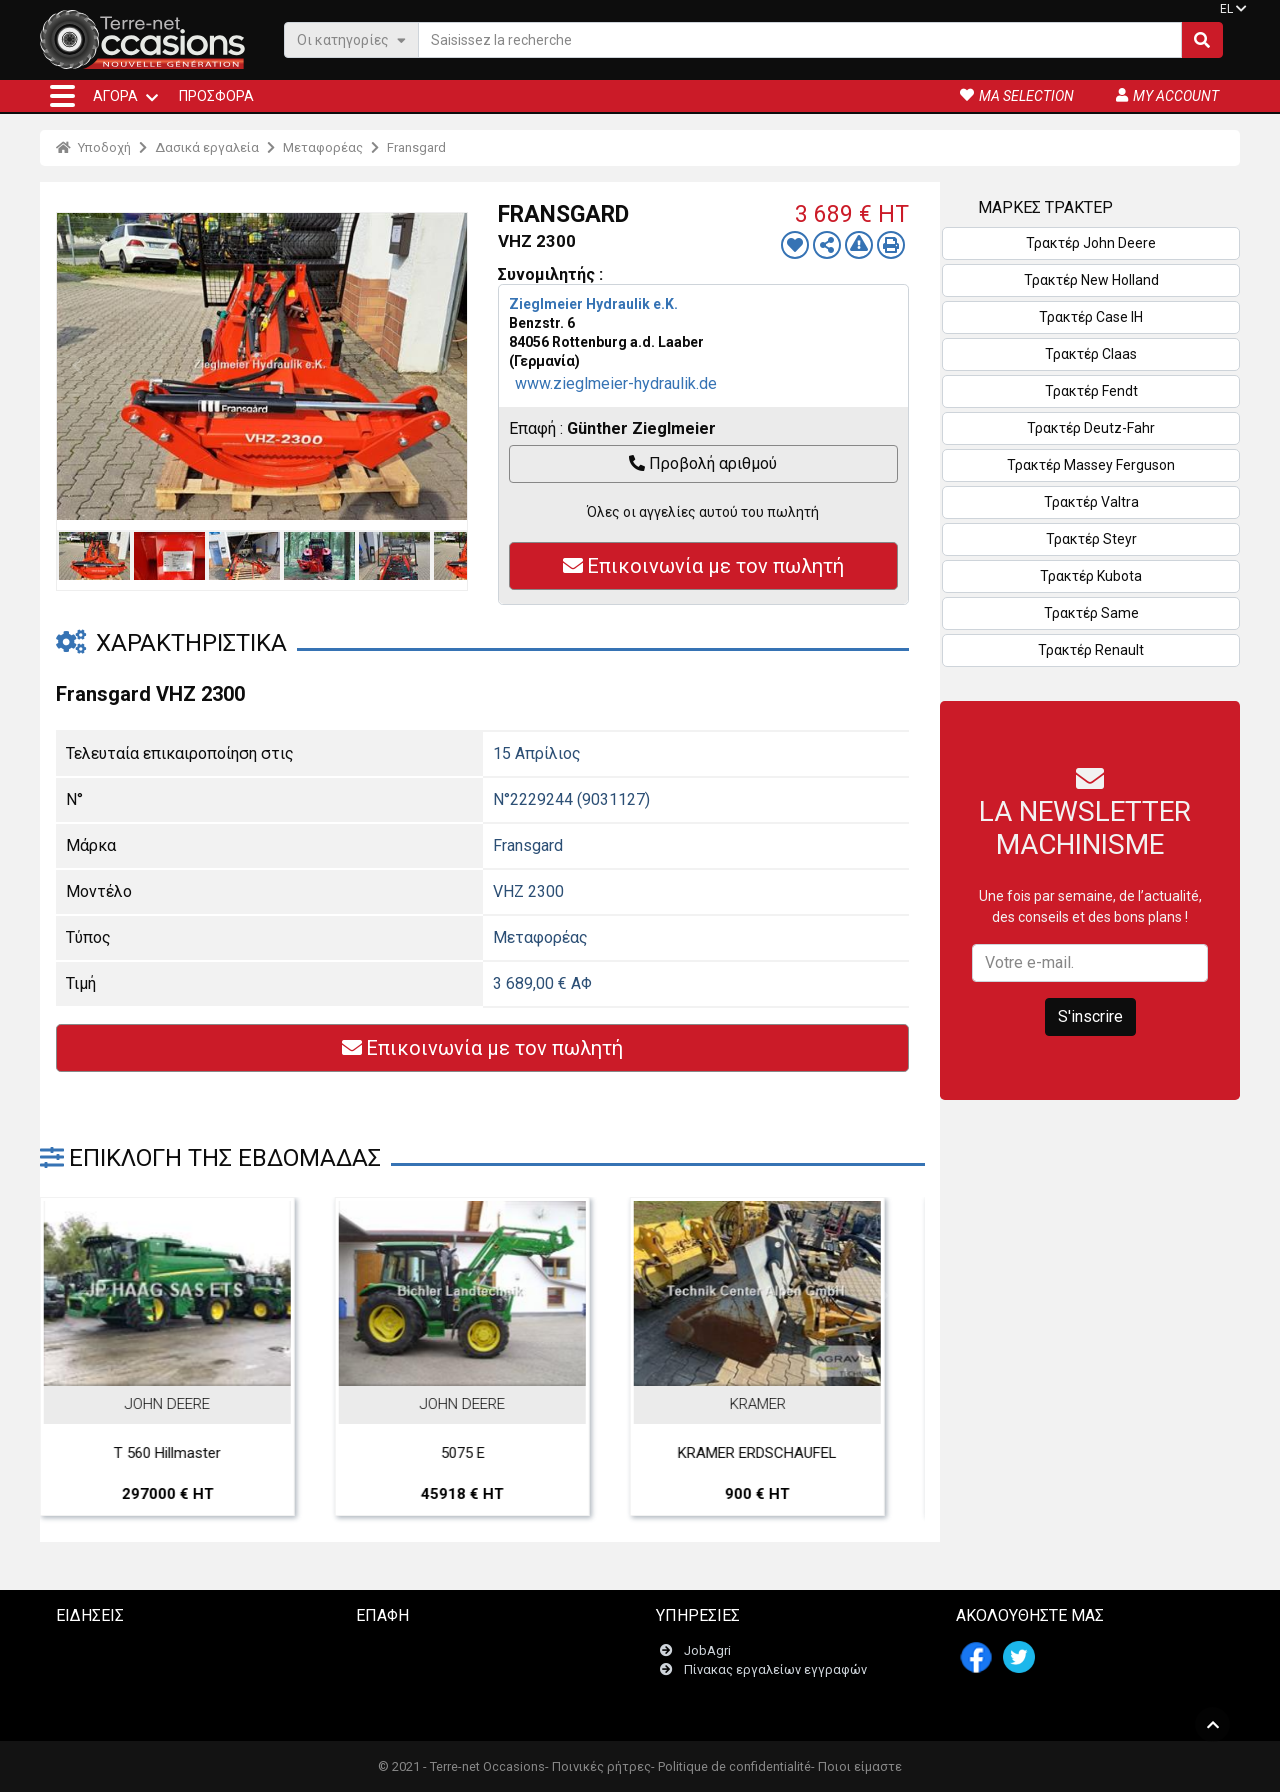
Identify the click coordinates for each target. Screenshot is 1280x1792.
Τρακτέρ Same (1091, 613)
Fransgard (416, 147)
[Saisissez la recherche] (800, 40)
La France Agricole (135, 1603)
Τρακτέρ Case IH (1091, 317)
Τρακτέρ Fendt (1091, 391)
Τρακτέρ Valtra (1091, 502)
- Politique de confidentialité (731, 1766)
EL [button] (1226, 9)
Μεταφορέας (323, 147)
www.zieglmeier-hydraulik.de (616, 383)
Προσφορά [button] (216, 96)
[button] (62, 96)
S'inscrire (1090, 1016)
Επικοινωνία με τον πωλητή (703, 566)
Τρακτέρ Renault (1091, 650)
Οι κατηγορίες (351, 39)
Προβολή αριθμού (703, 463)
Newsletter (399, 1622)
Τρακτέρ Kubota (1091, 576)
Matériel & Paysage (136, 1660)
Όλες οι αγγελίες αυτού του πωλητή (703, 512)
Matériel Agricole (130, 1641)
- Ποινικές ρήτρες (598, 1766)
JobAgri (707, 1603)
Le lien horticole (126, 1679)
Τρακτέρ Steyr (1091, 539)
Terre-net (106, 1622)
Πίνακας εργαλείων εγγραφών (775, 1622)
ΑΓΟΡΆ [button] (115, 96)
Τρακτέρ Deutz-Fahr (1091, 428)
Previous (77, 366)
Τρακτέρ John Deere (1091, 243)
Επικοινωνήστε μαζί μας (439, 1603)
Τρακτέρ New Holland (1091, 280)
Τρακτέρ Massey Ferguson (1091, 465)
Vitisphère (110, 1699)
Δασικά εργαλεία (207, 147)
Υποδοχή (93, 147)
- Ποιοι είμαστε (856, 1766)
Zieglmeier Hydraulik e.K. (593, 304)
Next (447, 366)
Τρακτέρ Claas (1091, 354)
